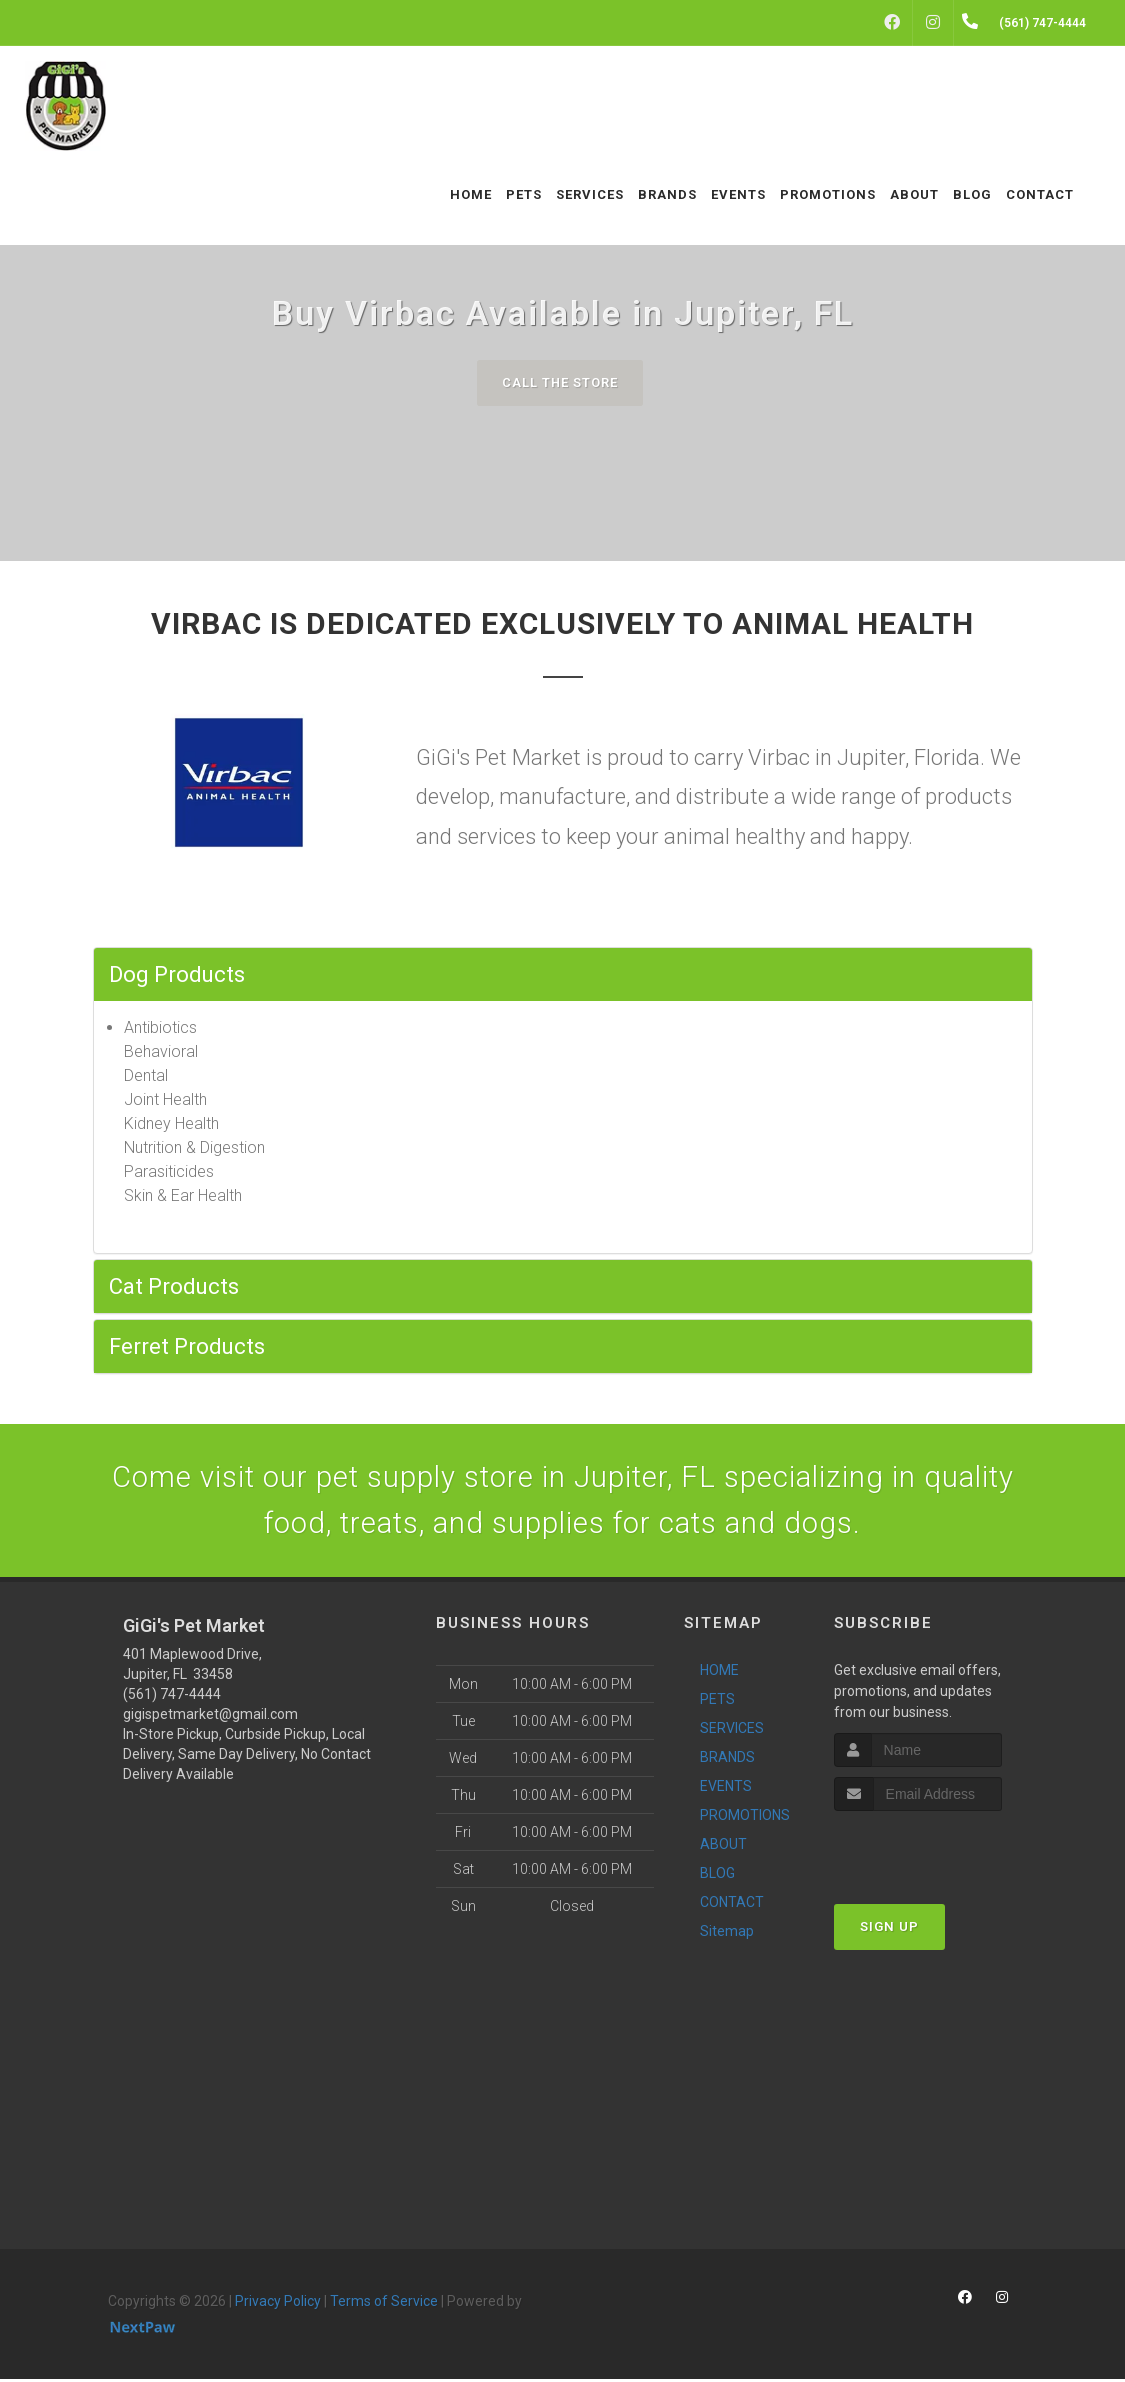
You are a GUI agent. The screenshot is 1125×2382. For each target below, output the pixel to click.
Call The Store (560, 382)
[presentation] (940, 1850)
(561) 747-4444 (172, 1697)
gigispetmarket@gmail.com (210, 1717)
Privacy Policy (278, 2304)
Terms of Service (384, 2304)
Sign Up (889, 1928)
